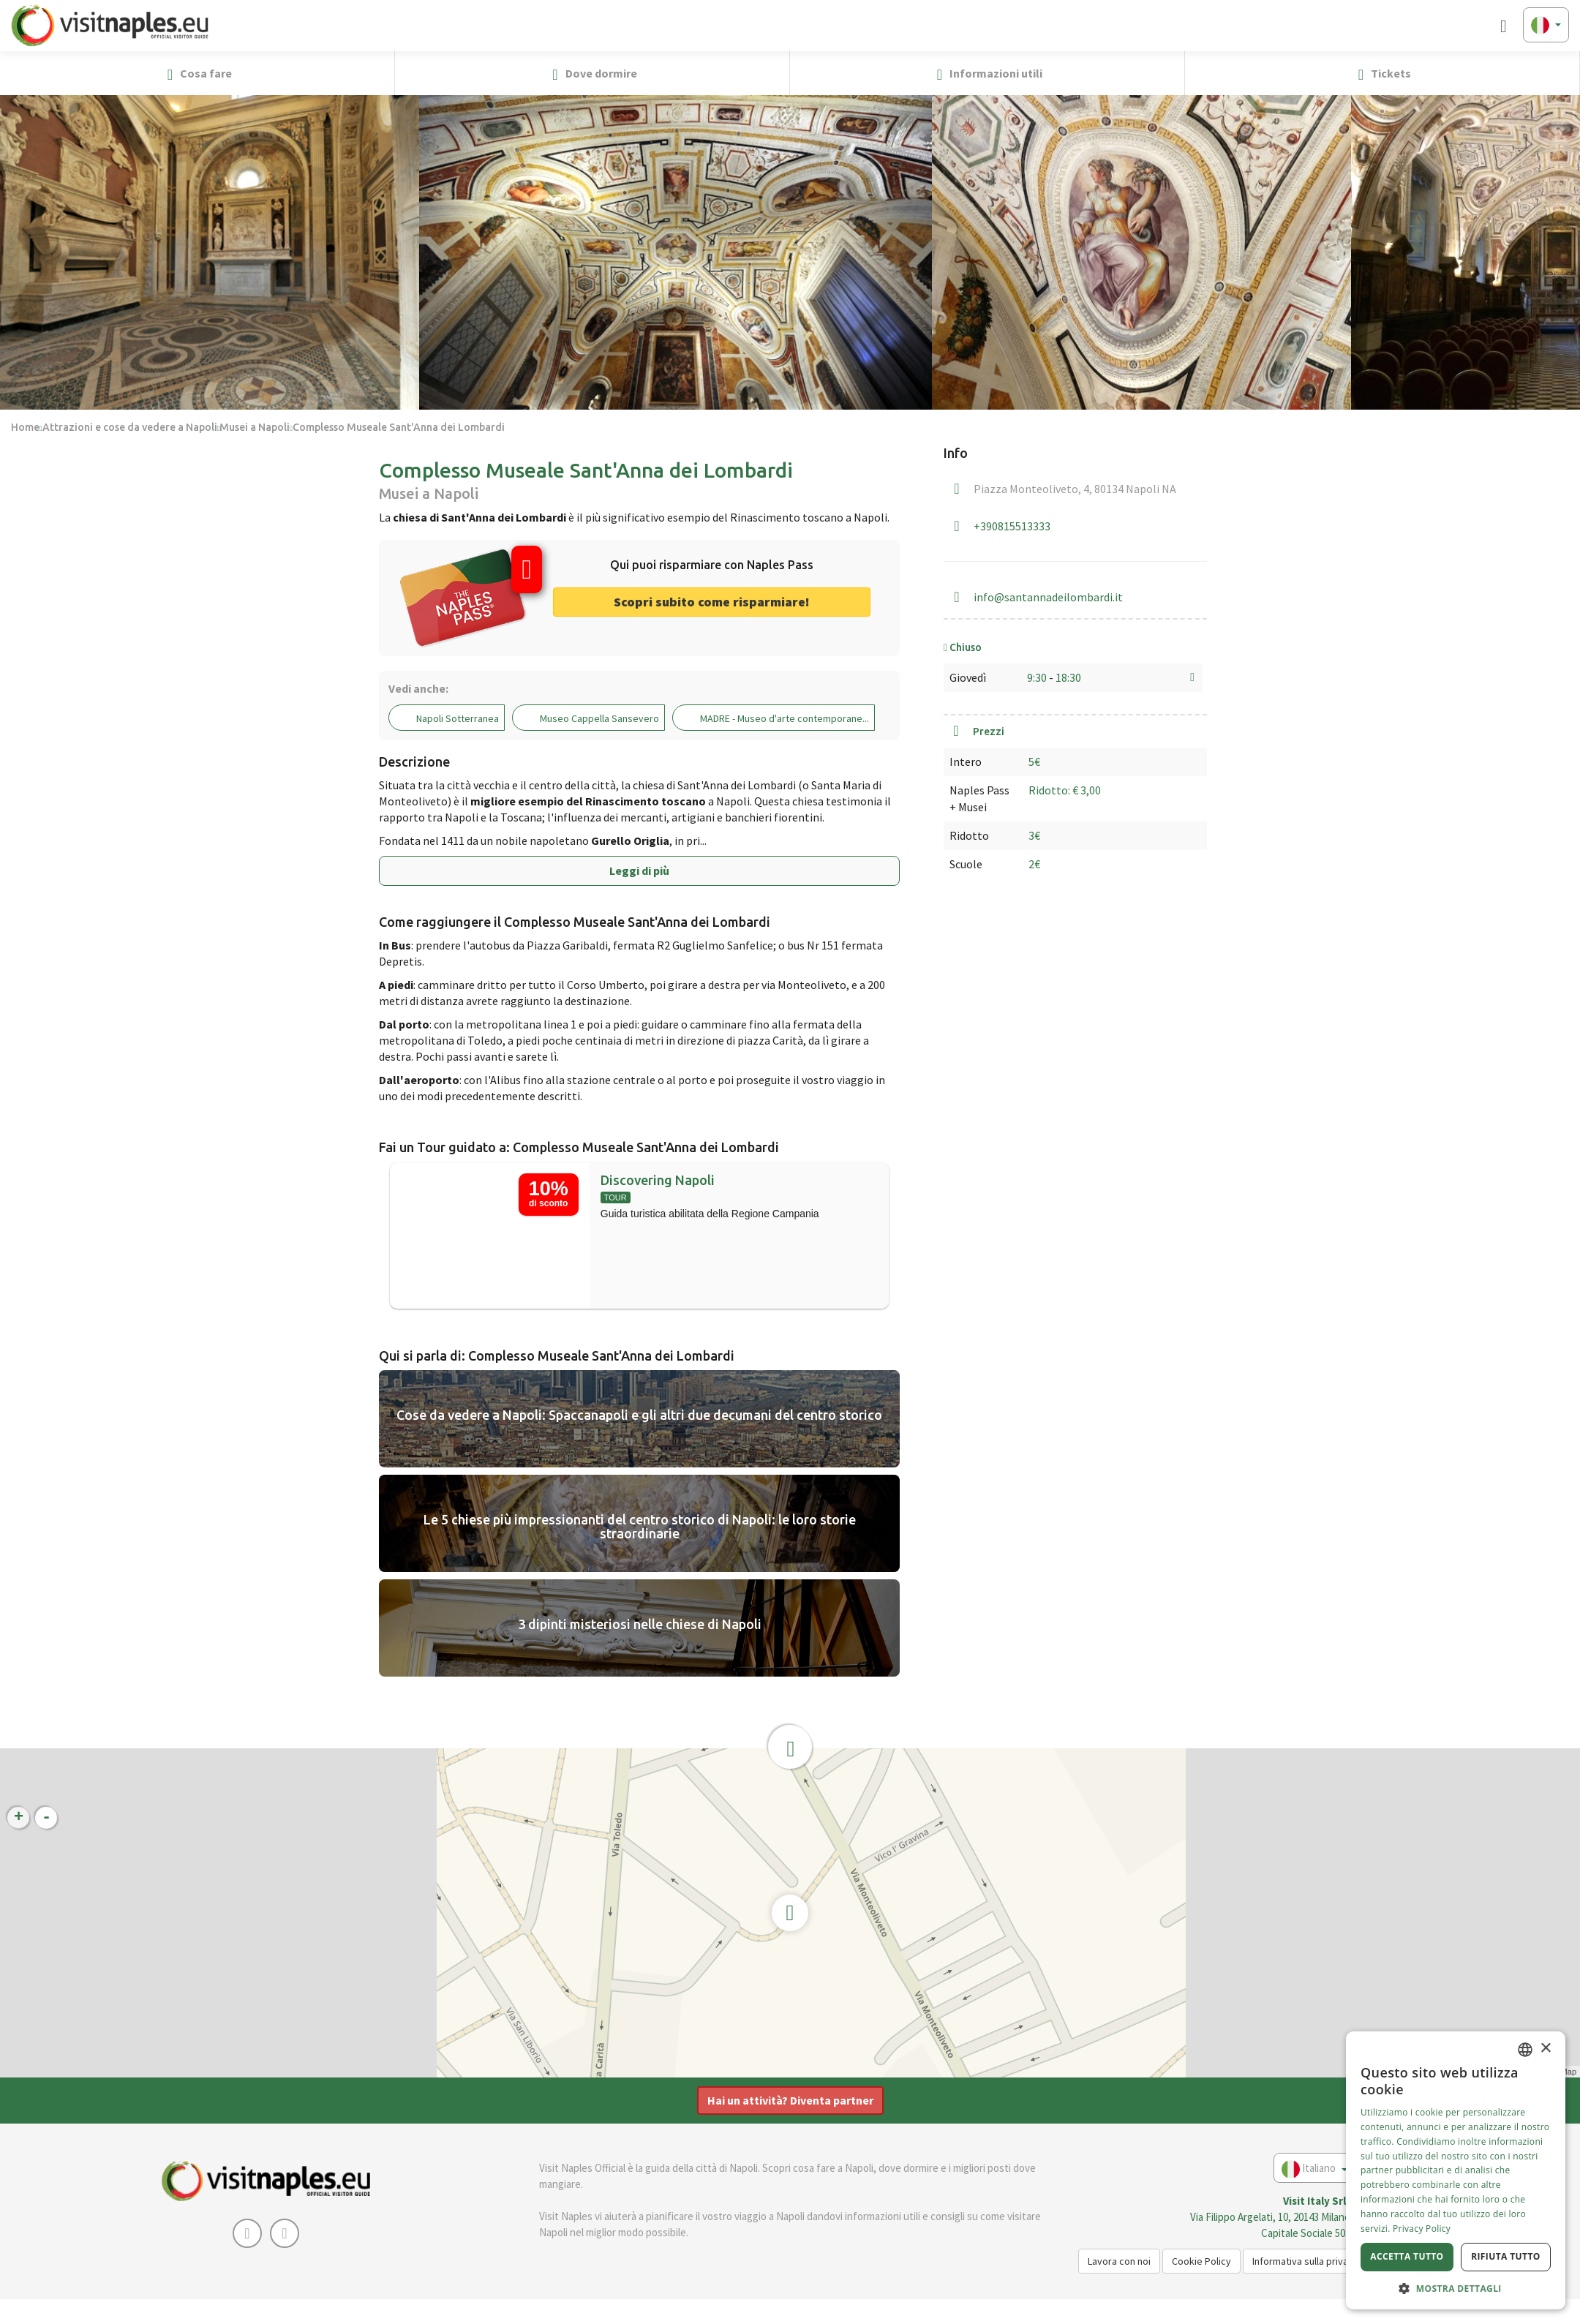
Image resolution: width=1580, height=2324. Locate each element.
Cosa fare (197, 74)
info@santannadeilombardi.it (1048, 597)
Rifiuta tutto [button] (1505, 2256)
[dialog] (1455, 2170)
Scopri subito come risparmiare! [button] (712, 601)
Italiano (1314, 2169)
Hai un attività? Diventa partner (790, 2100)
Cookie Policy (1201, 2261)
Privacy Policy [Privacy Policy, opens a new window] (1422, 2228)
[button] (1563, 73)
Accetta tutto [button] (1406, 2256)
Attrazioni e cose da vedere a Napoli (129, 427)
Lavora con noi (1119, 2261)
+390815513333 (1012, 526)
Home (25, 427)
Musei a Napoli (254, 427)
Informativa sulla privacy (1305, 2261)
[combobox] (1525, 2049)
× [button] (1545, 2048)
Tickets (1382, 74)
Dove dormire (591, 74)
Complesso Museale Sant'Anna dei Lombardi (399, 427)
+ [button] (18, 1818)
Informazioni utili (987, 74)
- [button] (46, 1818)
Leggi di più (639, 870)
